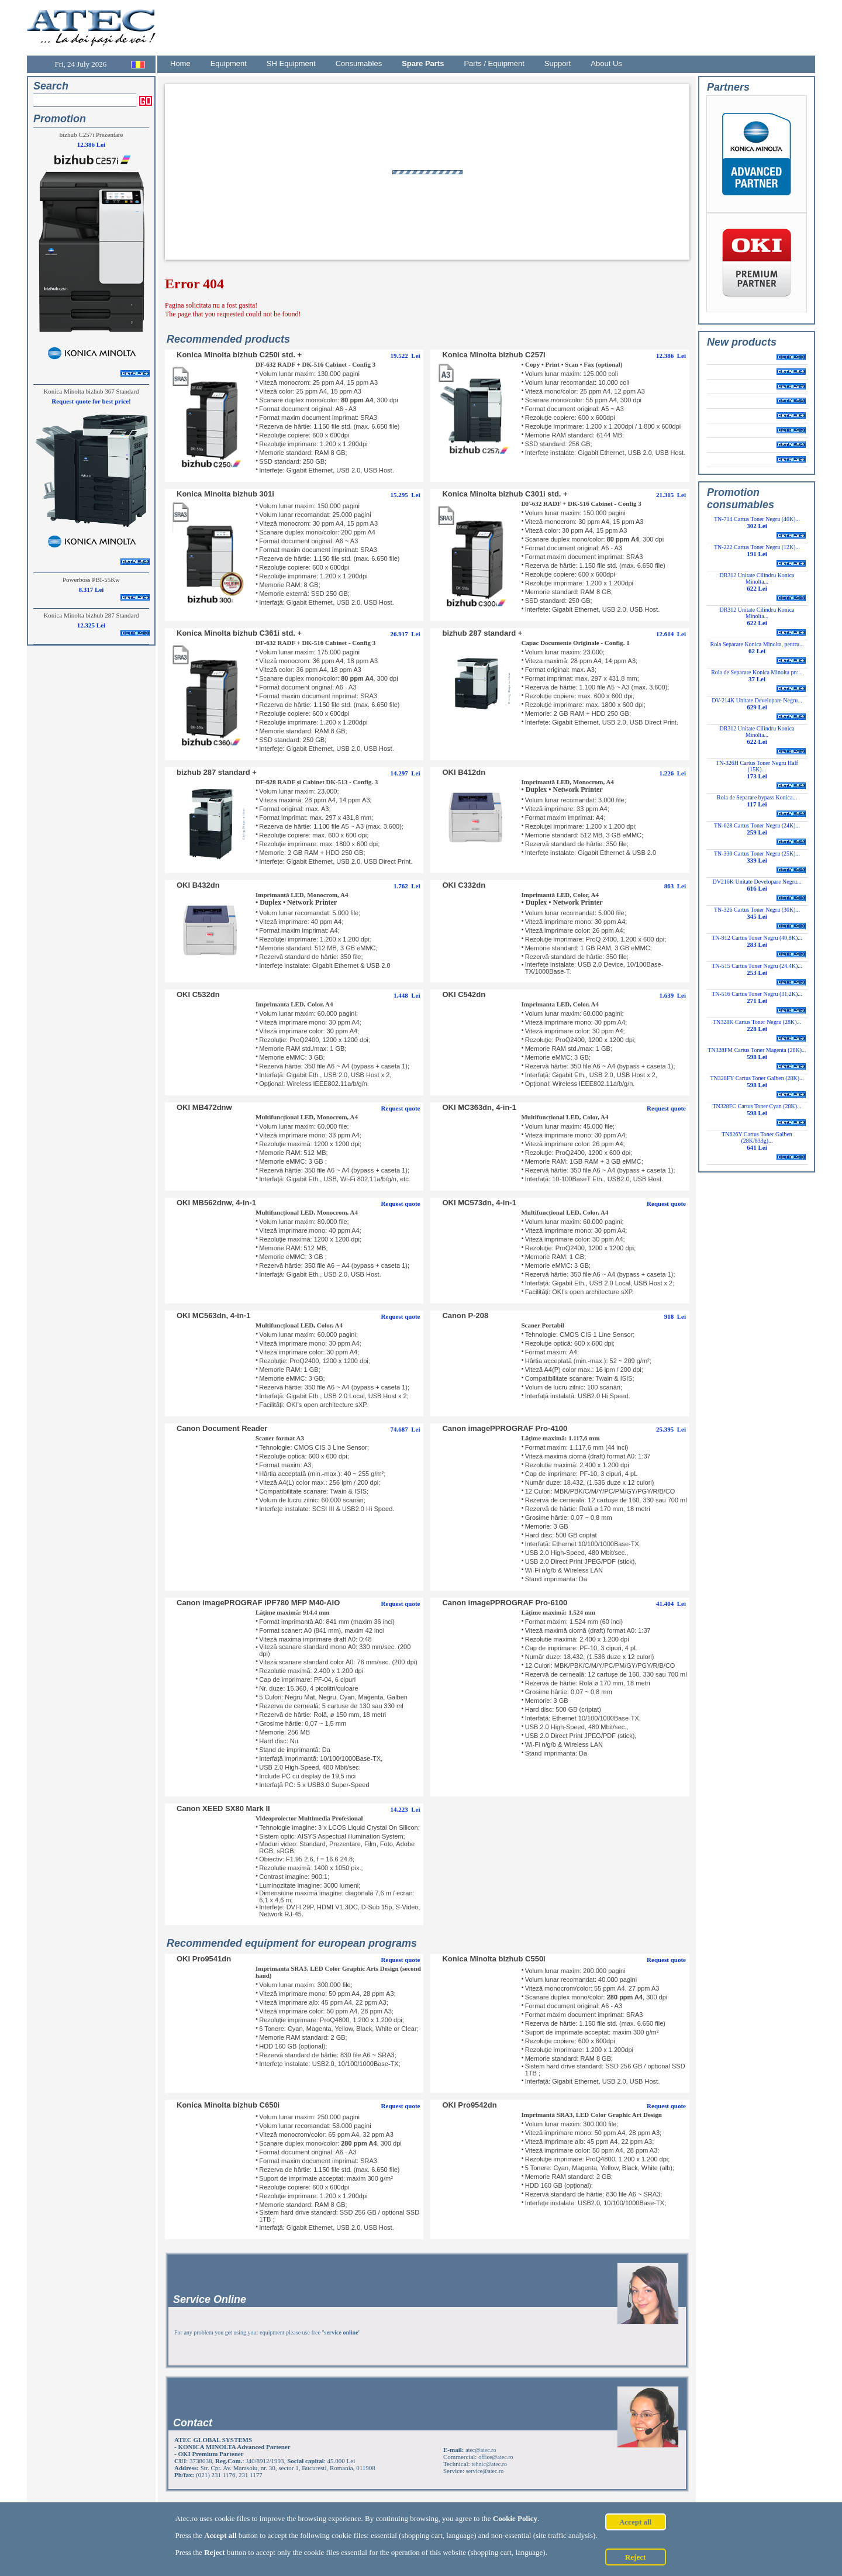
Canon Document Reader (222, 1428)
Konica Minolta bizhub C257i (493, 354)
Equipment (228, 63)
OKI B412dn (463, 772)
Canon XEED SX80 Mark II (223, 1808)
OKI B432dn (198, 885)
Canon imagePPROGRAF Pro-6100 (504, 1602)
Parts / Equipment (494, 63)
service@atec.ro (484, 2471)
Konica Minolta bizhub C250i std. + (239, 354)
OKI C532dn (198, 994)
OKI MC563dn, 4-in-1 (213, 1315)
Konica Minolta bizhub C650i (228, 2105)
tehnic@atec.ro (489, 2464)
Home (180, 63)
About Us (606, 63)
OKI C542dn (463, 994)
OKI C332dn (463, 885)
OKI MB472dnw (204, 1107)
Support (557, 63)
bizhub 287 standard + (482, 633)
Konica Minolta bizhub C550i (493, 1958)
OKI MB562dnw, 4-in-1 (216, 1202)
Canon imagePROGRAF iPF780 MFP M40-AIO (258, 1602)
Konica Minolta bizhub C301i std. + (504, 493)
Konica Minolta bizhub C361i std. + (239, 633)
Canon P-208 (465, 1315)
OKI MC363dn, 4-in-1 (479, 1107)
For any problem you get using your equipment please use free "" (267, 2332)
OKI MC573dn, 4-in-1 (479, 1202)
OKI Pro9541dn (204, 1958)
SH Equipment (291, 63)
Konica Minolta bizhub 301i (225, 493)
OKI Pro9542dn (469, 2105)
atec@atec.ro (480, 2450)
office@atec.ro (495, 2457)
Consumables (359, 63)
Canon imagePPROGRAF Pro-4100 (504, 1428)
